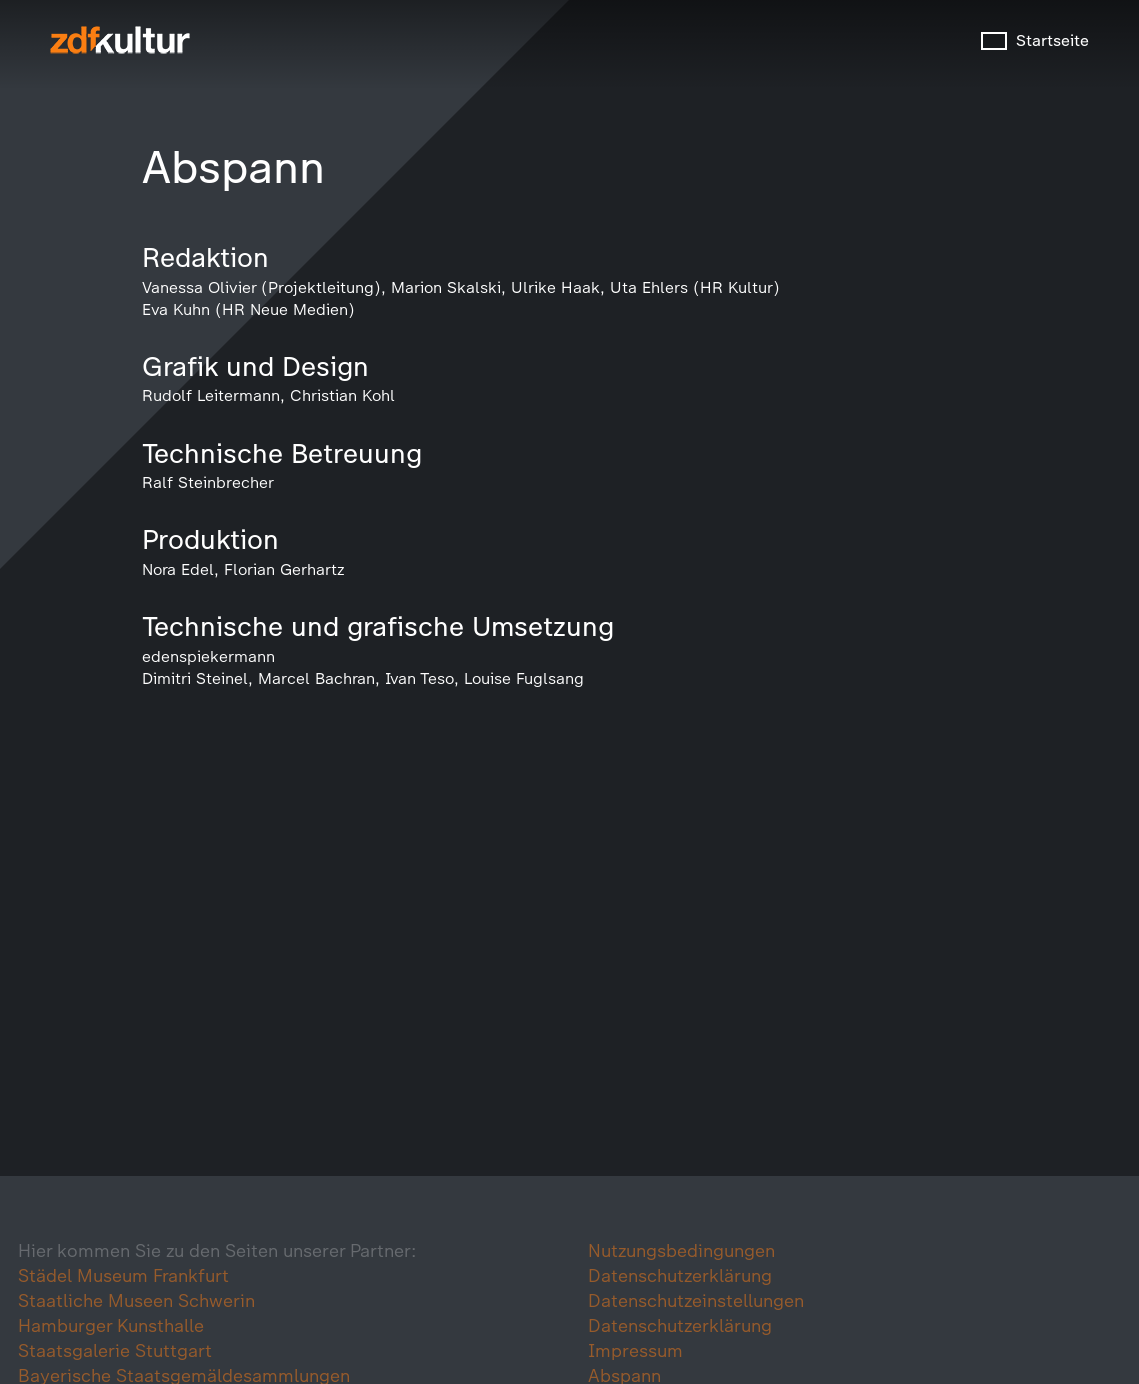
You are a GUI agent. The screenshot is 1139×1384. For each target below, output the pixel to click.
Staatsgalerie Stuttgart (115, 1351)
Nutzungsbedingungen (681, 1251)
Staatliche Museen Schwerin (136, 1301)
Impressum (635, 1351)
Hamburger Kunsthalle (111, 1326)
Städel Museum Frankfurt (123, 1276)
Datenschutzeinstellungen (696, 1301)
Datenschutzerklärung (680, 1276)
